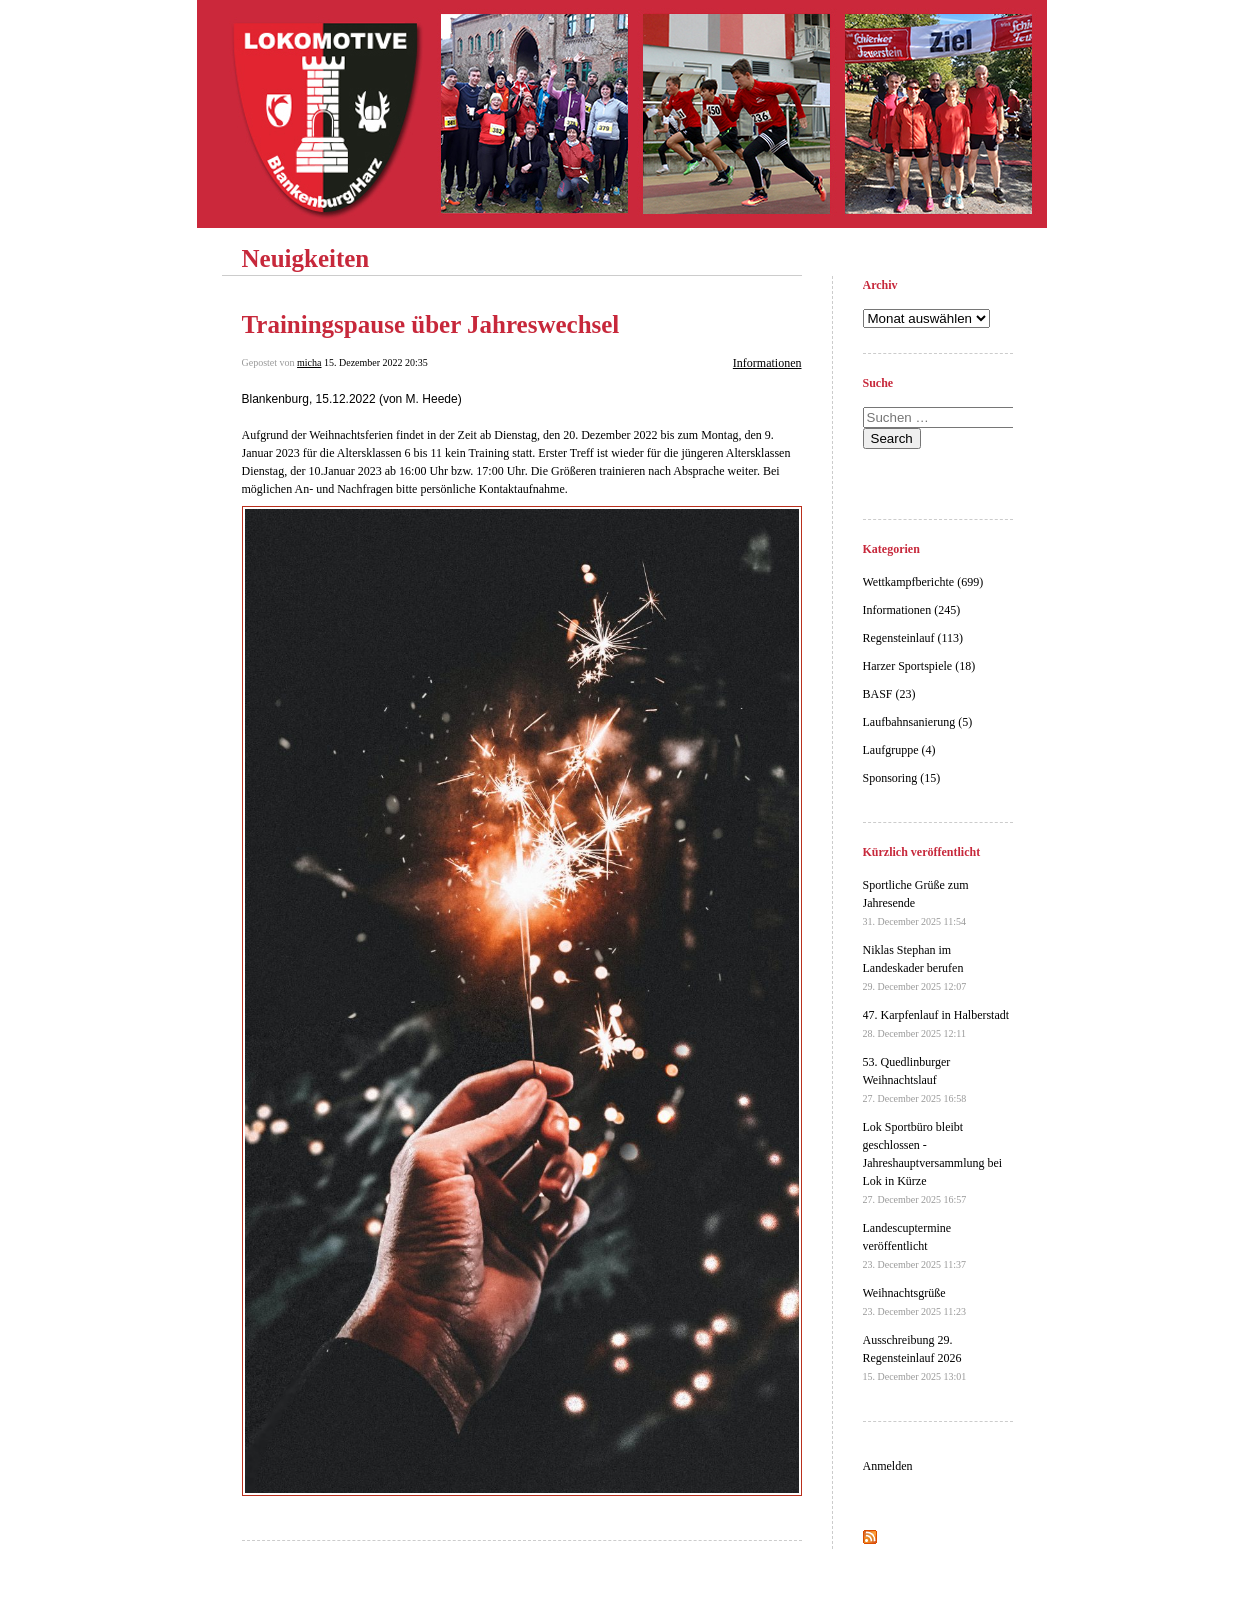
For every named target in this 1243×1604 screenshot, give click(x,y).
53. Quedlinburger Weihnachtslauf (915, 1079)
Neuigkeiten (306, 258)
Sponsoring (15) (902, 778)
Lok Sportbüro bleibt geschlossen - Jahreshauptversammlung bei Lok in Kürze (933, 1162)
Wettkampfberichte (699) (923, 582)
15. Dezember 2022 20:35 (376, 362)
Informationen (767, 363)
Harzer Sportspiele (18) (919, 666)
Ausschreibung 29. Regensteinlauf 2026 (915, 1357)
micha (309, 362)
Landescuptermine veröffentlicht (915, 1245)
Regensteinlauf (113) (913, 638)
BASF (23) (889, 694)
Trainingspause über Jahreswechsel (431, 324)
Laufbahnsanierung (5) (918, 722)
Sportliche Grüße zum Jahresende (916, 902)
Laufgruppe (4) (899, 750)
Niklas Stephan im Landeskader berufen (915, 967)
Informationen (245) (912, 610)
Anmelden (888, 1466)
